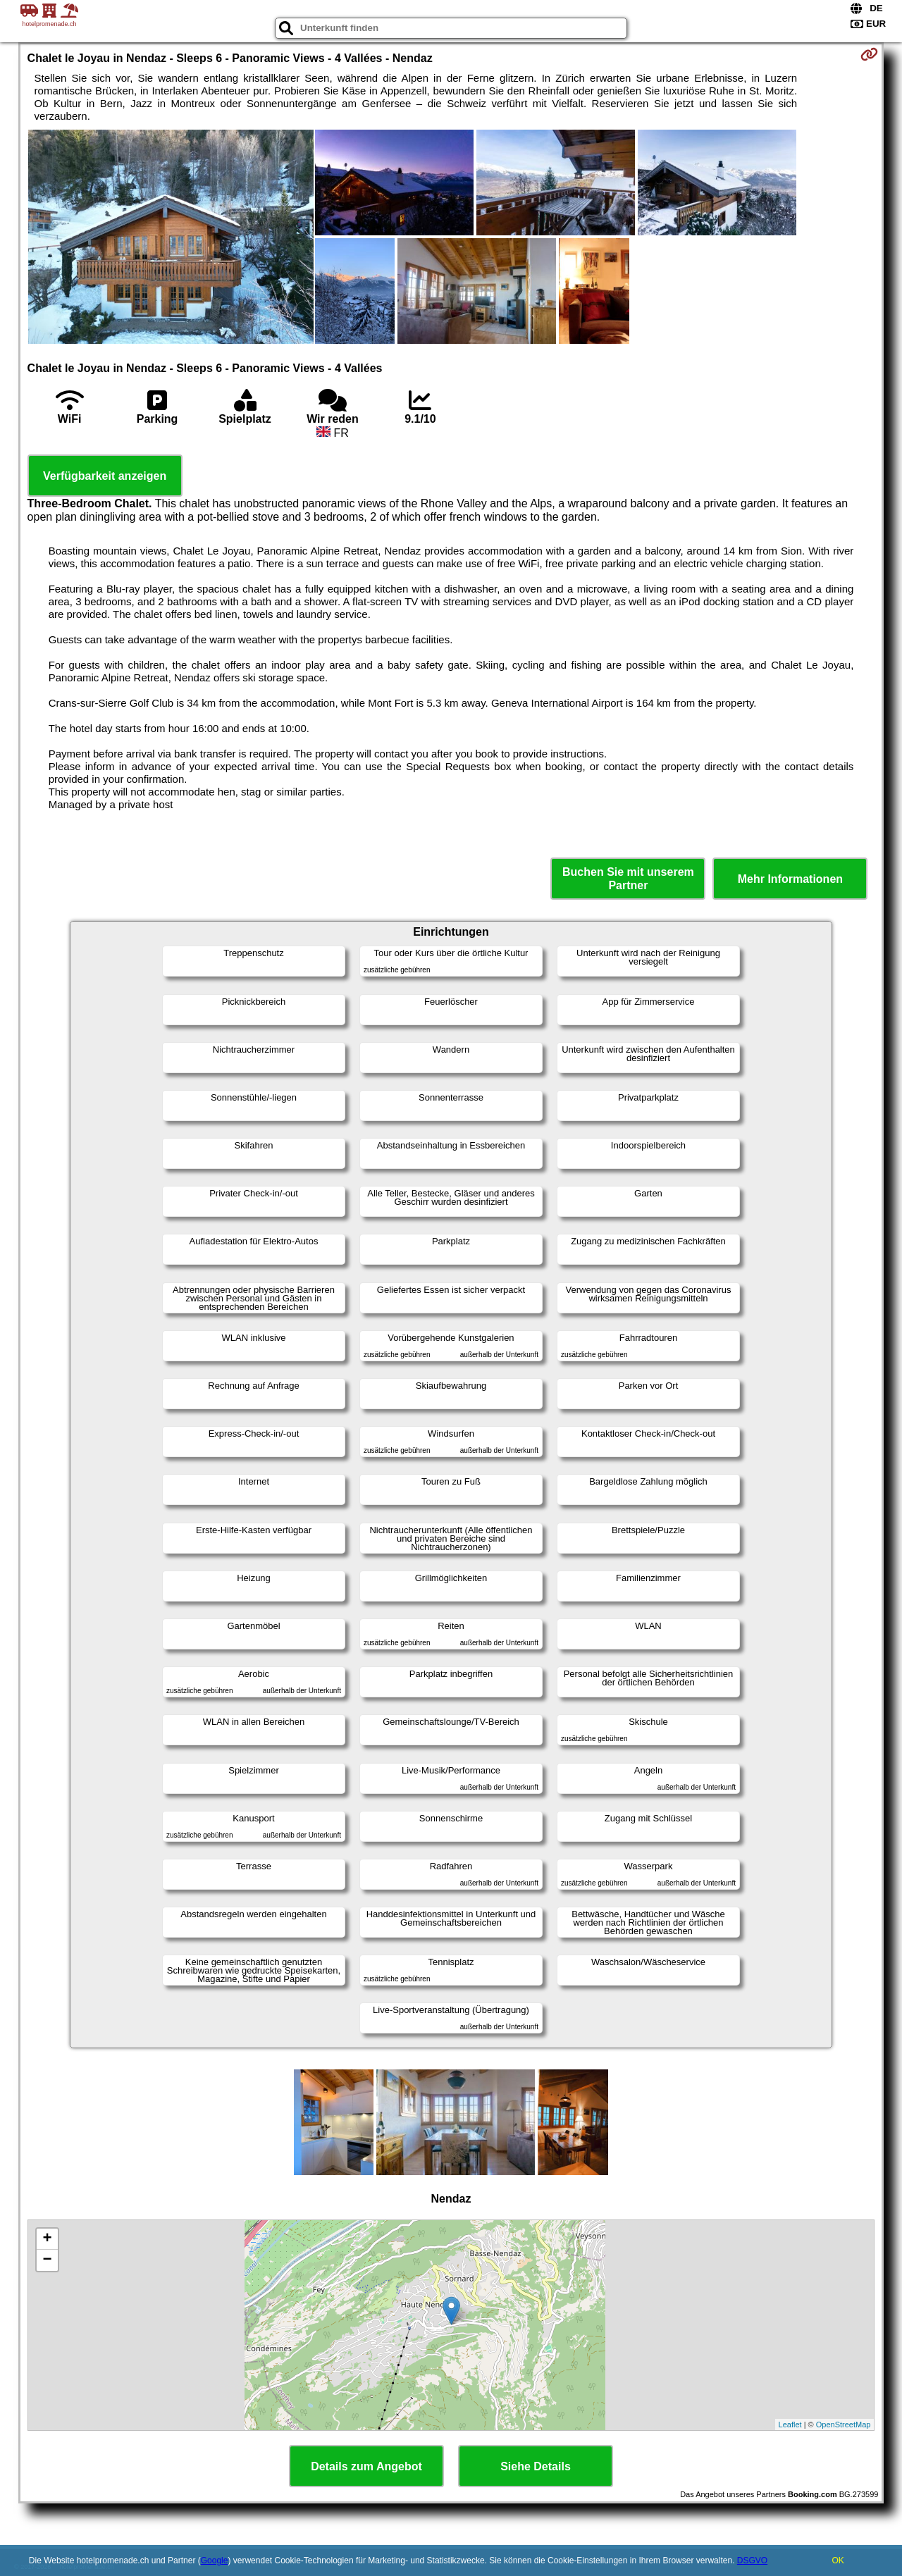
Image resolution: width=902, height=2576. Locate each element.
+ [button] (46, 2239)
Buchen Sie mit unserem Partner (628, 878)
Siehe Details (535, 2466)
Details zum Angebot (366, 2466)
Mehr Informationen (790, 879)
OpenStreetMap (843, 2424)
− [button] (46, 2260)
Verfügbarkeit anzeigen (104, 476)
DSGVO (752, 2560)
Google (214, 2560)
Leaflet (790, 2424)
